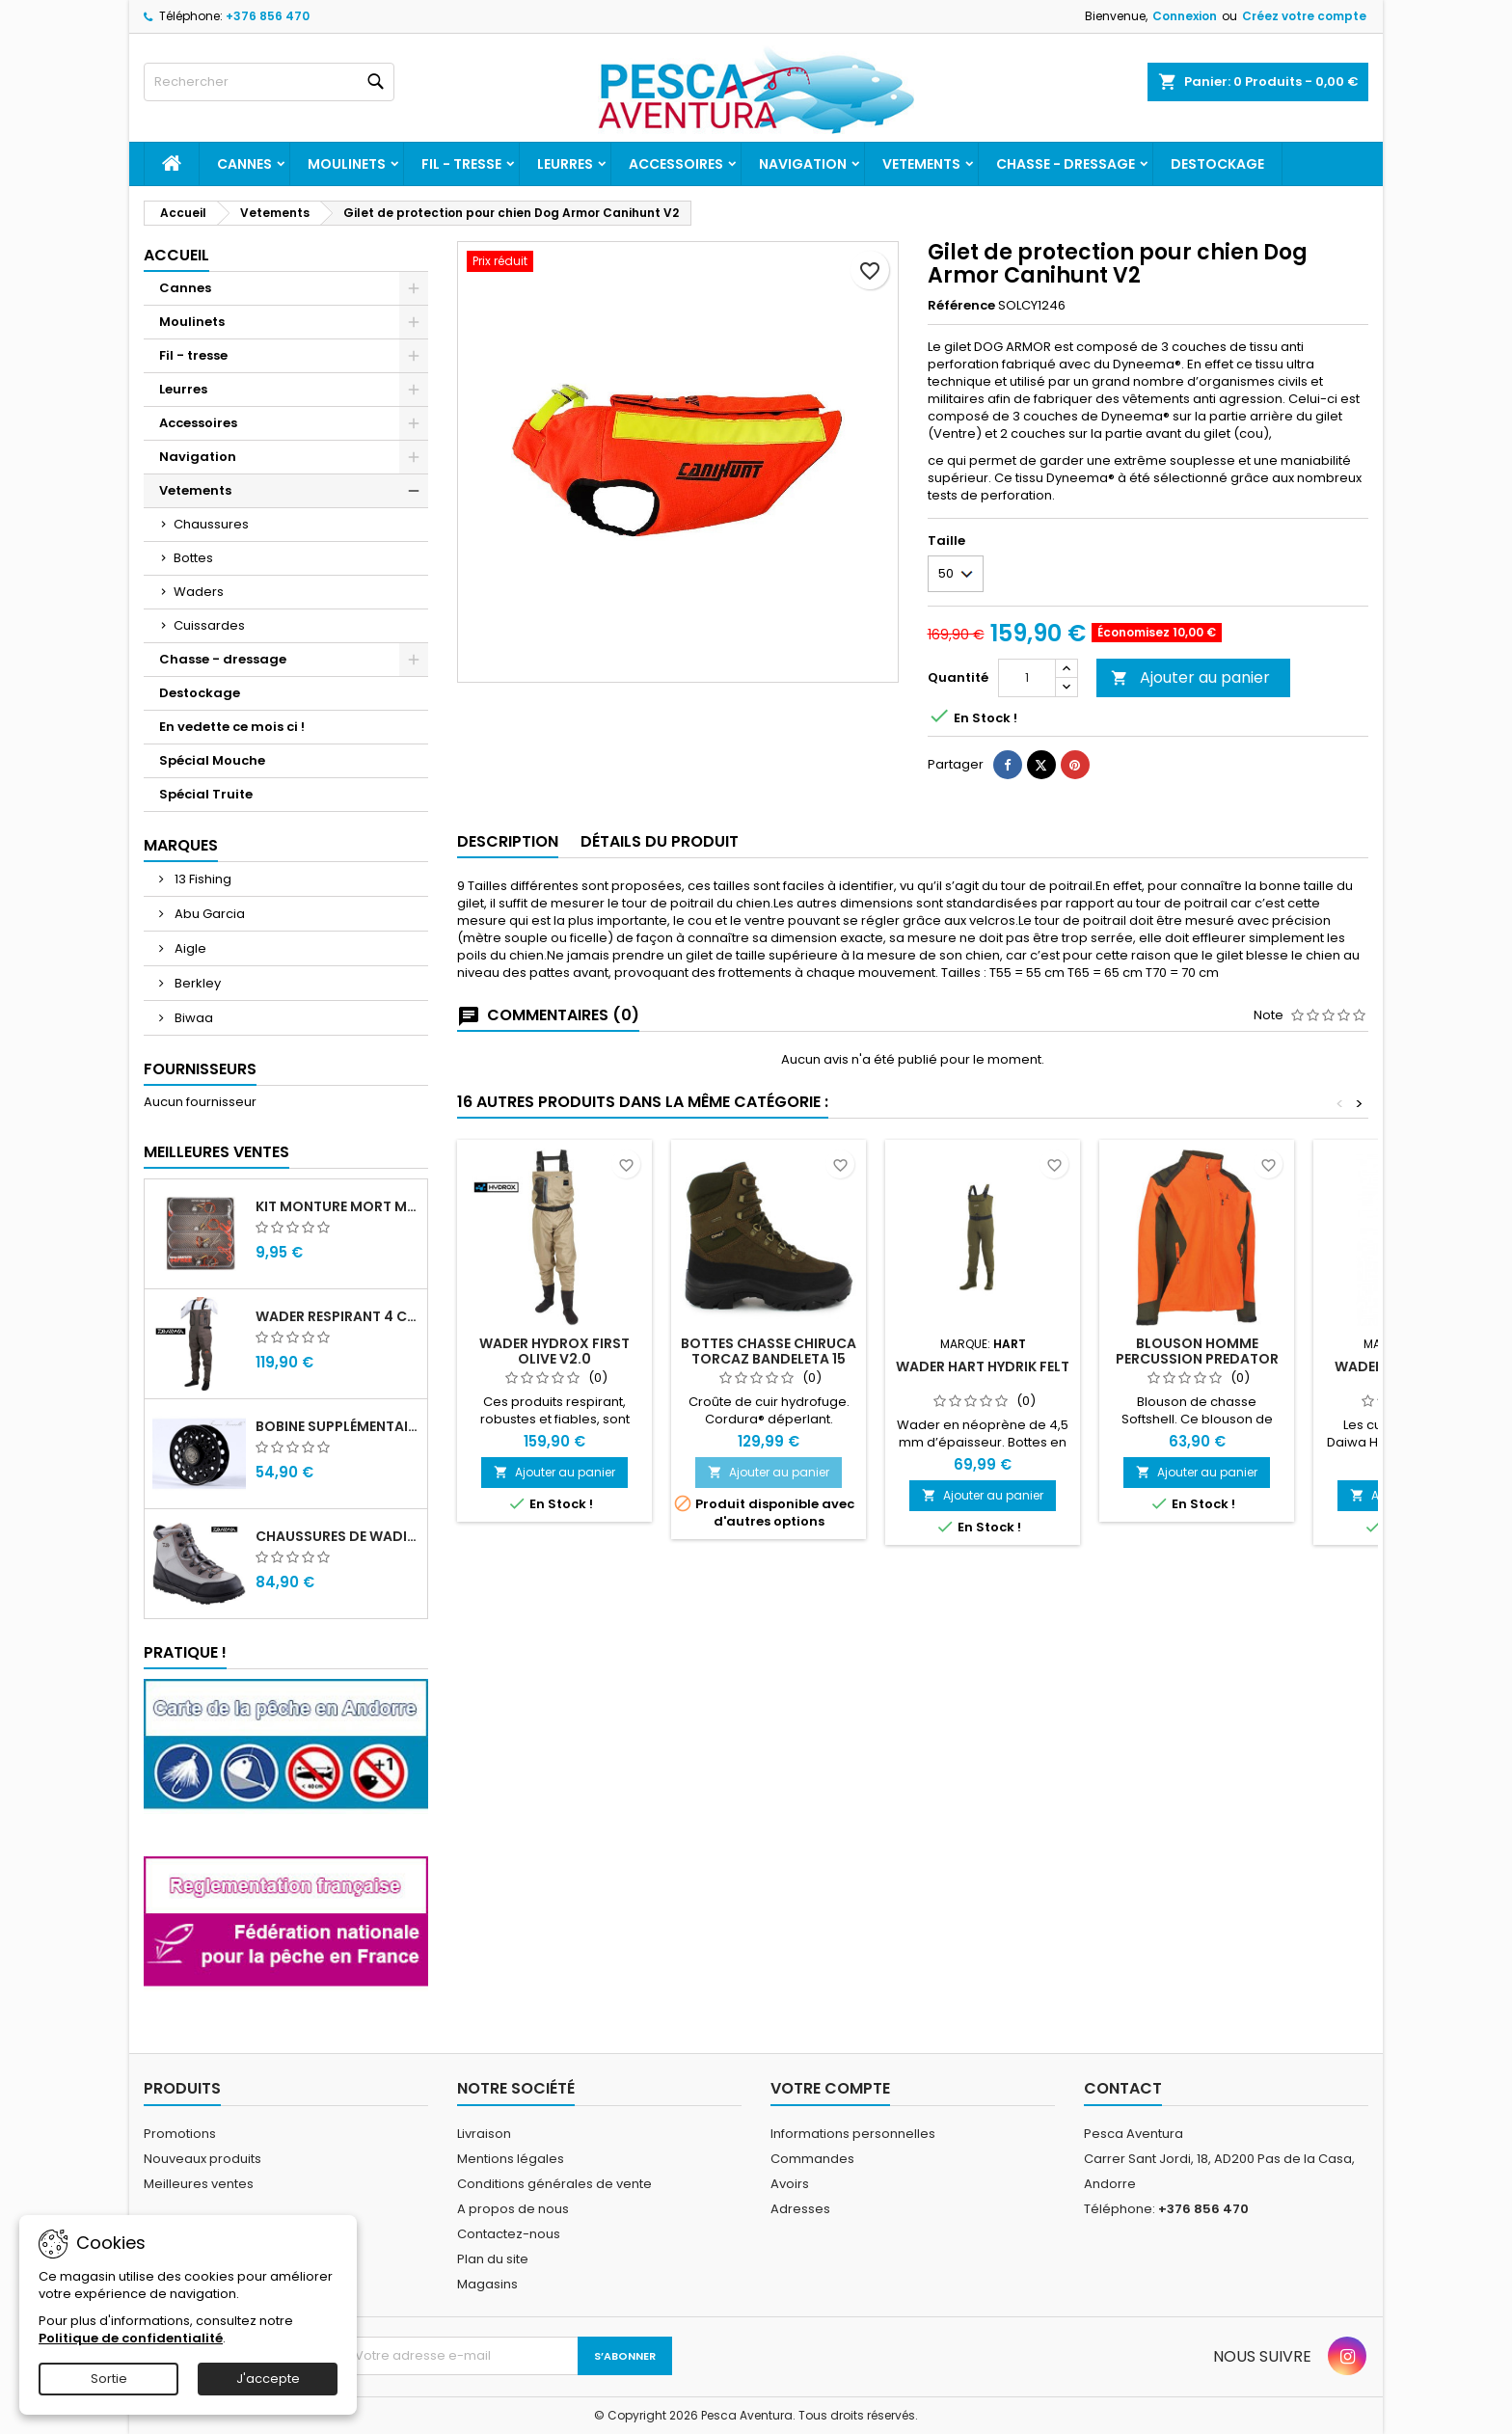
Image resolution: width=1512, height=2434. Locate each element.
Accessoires (676, 164)
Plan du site (492, 2259)
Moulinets (347, 164)
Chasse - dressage (1065, 164)
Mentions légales (510, 2159)
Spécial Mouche (212, 760)
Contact (1123, 2088)
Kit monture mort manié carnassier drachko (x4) (337, 1206)
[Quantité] (1027, 678)
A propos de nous (513, 2209)
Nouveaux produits (202, 2159)
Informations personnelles (852, 2133)
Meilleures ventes (199, 2184)
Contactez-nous (508, 2234)
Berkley (196, 983)
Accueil (176, 255)
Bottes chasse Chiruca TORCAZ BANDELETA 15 (768, 1351)
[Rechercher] (269, 82)
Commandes (812, 2159)
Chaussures (211, 524)
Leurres (565, 164)
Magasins (487, 2284)
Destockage (1217, 164)
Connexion (1184, 16)
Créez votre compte (1304, 16)
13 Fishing (201, 879)
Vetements (921, 164)
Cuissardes (209, 625)
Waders (199, 591)
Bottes (193, 558)
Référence (961, 305)
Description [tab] (507, 841)
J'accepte (268, 2378)
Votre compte (830, 2088)
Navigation (803, 164)
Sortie (109, 2378)
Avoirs (789, 2184)
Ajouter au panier (1190, 677)
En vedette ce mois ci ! (232, 726)
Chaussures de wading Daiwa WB (337, 1536)
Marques (181, 845)
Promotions (180, 2133)
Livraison (484, 2133)
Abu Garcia (208, 914)
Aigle (189, 948)
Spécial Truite (206, 794)
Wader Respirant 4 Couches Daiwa (337, 1316)
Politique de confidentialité (131, 2338)
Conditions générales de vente (554, 2184)
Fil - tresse (461, 164)
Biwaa (192, 1018)
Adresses (800, 2209)
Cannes (244, 164)
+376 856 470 (268, 16)
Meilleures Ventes (216, 1152)
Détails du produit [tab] (659, 841)
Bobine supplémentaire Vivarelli (337, 1426)
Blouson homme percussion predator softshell (1197, 1359)
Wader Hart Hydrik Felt (982, 1366)
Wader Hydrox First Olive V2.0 (554, 1351)
